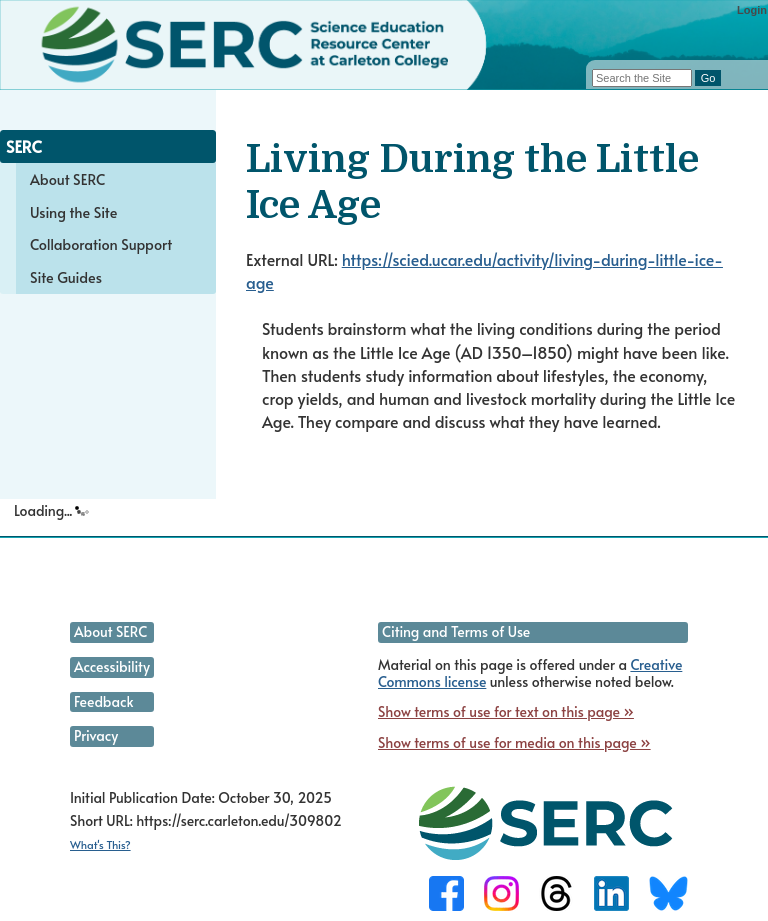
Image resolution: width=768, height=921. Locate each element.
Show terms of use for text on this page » (506, 711)
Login (752, 10)
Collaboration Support (101, 244)
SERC (24, 146)
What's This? (100, 844)
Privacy (96, 735)
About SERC (67, 179)
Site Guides (66, 277)
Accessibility (112, 666)
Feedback (103, 701)
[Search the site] (642, 78)
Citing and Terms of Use (456, 631)
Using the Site (73, 212)
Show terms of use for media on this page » (514, 742)
